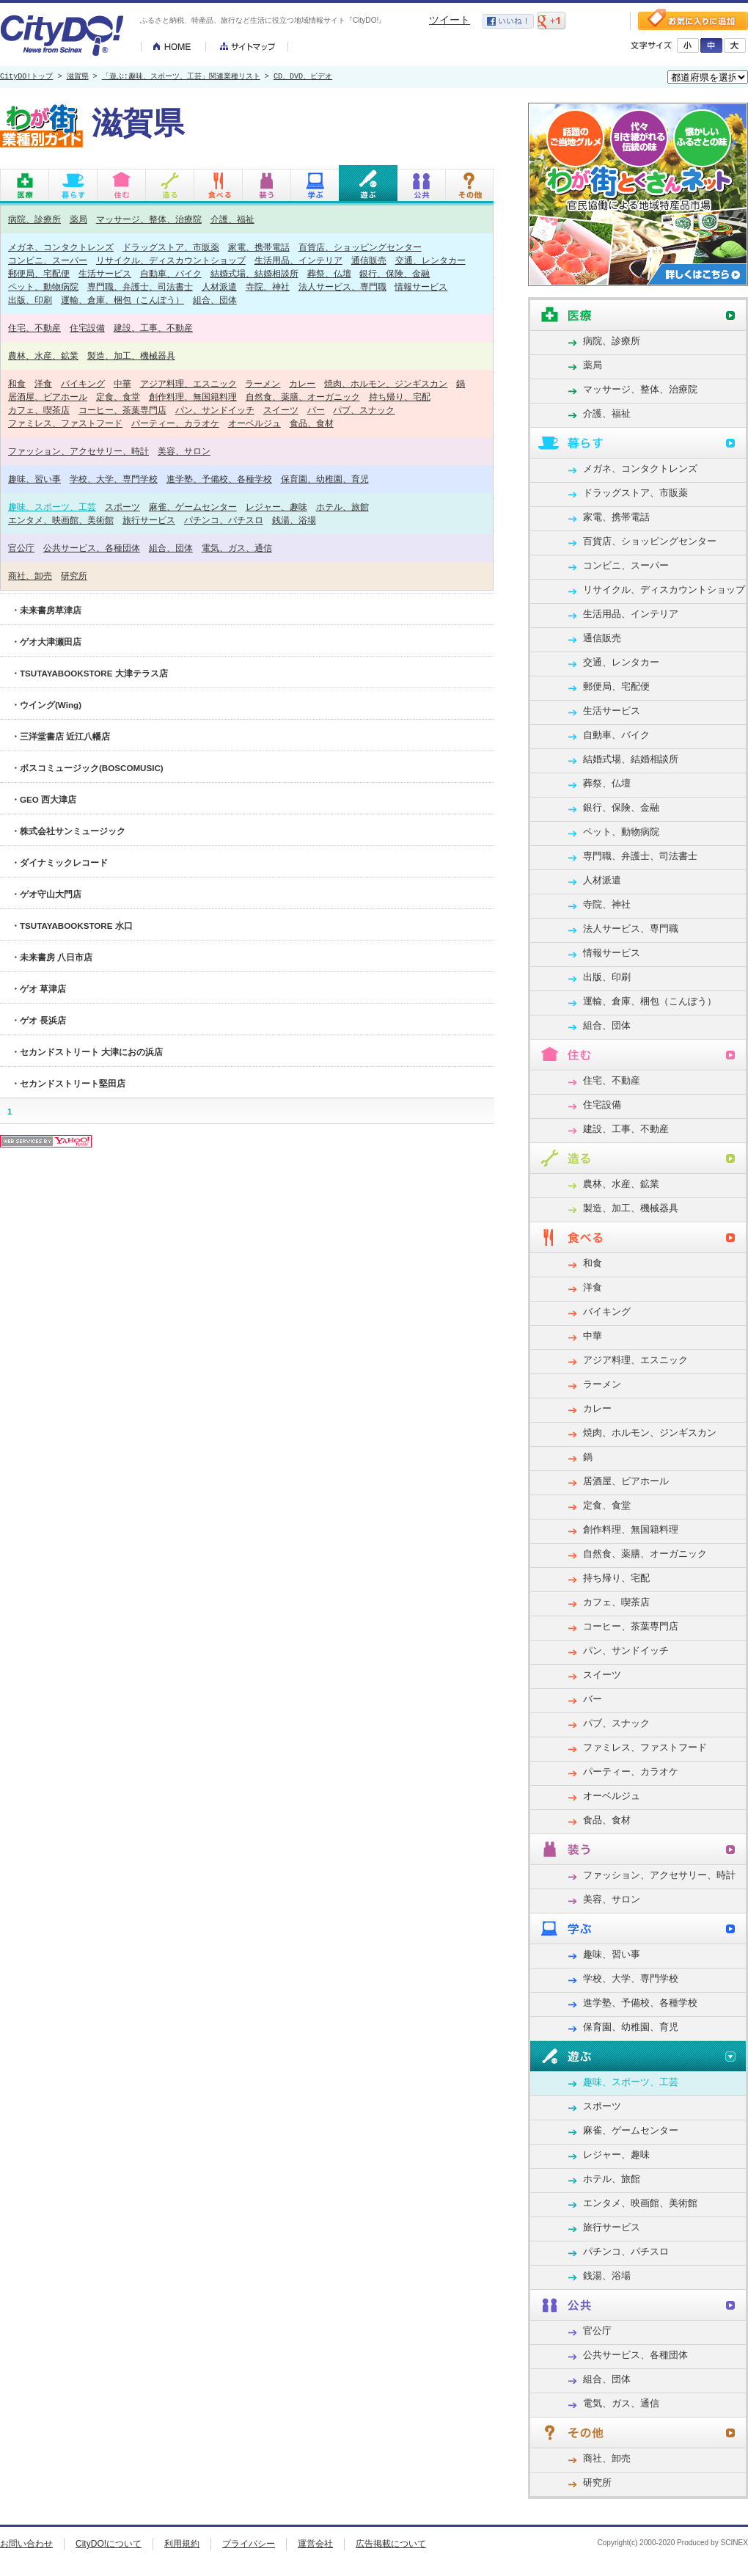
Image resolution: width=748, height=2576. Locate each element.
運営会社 (315, 2544)
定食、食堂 (118, 396)
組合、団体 (215, 299)
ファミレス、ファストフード (65, 423)
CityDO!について (109, 2544)
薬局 (78, 219)
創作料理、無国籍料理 (193, 396)
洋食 (43, 383)
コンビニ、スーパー (47, 260)
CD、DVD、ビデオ (303, 77)
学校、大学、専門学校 (114, 479)
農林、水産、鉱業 (43, 355)
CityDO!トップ (26, 77)
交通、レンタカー (430, 260)
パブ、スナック (364, 410)
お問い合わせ (26, 2544)
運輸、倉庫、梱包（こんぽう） (122, 299)
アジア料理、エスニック (188, 383)
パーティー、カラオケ (175, 423)
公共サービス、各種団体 (91, 547)
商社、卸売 (30, 575)
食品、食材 (312, 423)
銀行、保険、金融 (394, 273)
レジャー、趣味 (276, 506)
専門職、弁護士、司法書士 (140, 286)
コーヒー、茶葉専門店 (122, 410)
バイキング (83, 383)
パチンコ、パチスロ (223, 520)
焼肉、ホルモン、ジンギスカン (385, 383)
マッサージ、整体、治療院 (149, 219)
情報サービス (421, 286)
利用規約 (181, 2544)
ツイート (449, 20)
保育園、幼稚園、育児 (325, 479)
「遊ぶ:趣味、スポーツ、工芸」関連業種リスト (181, 77)
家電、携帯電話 (259, 247)
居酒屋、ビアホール (47, 396)
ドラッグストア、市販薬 (170, 247)
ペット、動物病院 (43, 286)
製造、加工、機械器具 (131, 355)
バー (316, 410)
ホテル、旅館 (342, 506)
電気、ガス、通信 (237, 547)
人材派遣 (219, 286)
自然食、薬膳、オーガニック (303, 396)
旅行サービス (148, 520)
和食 (17, 383)
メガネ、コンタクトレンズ (61, 247)
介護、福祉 (232, 219)
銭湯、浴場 (294, 520)
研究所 (74, 575)
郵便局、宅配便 (39, 273)
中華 (122, 383)
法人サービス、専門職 (342, 286)
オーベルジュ (254, 423)
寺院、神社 (268, 286)
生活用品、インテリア (298, 260)
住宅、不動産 (34, 327)
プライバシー (248, 2544)
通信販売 (368, 260)
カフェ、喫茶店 (39, 410)
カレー (302, 383)
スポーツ (122, 506)
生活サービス (104, 273)
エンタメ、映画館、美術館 (61, 520)
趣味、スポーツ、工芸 (52, 506)
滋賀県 (78, 77)
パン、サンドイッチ (214, 410)
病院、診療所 (34, 219)
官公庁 (21, 547)
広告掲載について (391, 2544)
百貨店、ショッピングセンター (360, 247)
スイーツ (280, 410)
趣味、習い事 (34, 479)
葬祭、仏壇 (329, 273)
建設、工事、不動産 (153, 327)
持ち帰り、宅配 (399, 396)
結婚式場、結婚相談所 (254, 273)
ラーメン (262, 383)
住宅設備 (87, 327)
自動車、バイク (171, 273)
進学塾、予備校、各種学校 (219, 479)
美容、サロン (184, 451)
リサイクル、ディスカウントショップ (171, 260)
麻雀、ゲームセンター (193, 506)
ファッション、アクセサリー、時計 (78, 451)
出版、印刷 (30, 299)
